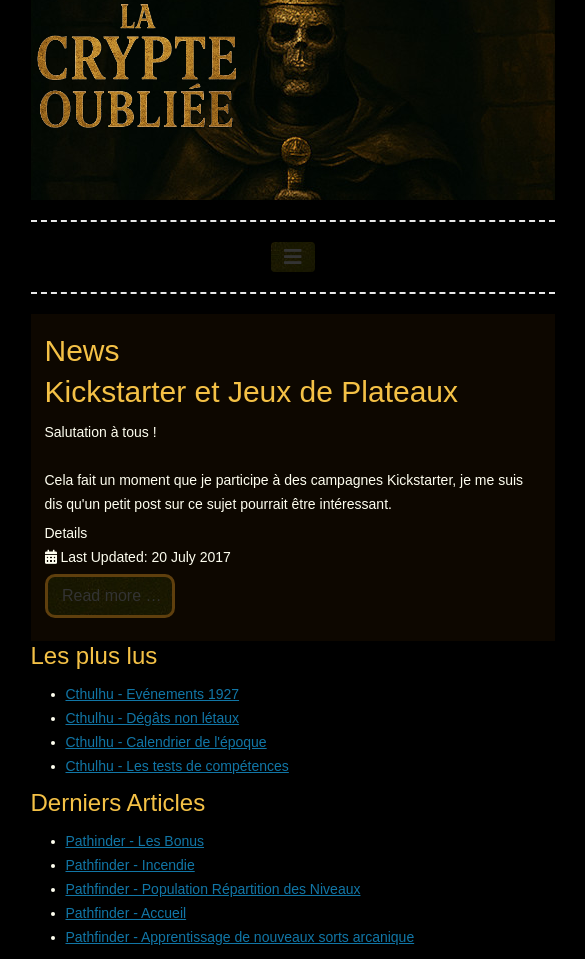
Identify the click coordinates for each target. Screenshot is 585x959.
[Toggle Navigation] (293, 257)
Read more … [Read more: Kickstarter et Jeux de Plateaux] (110, 595)
